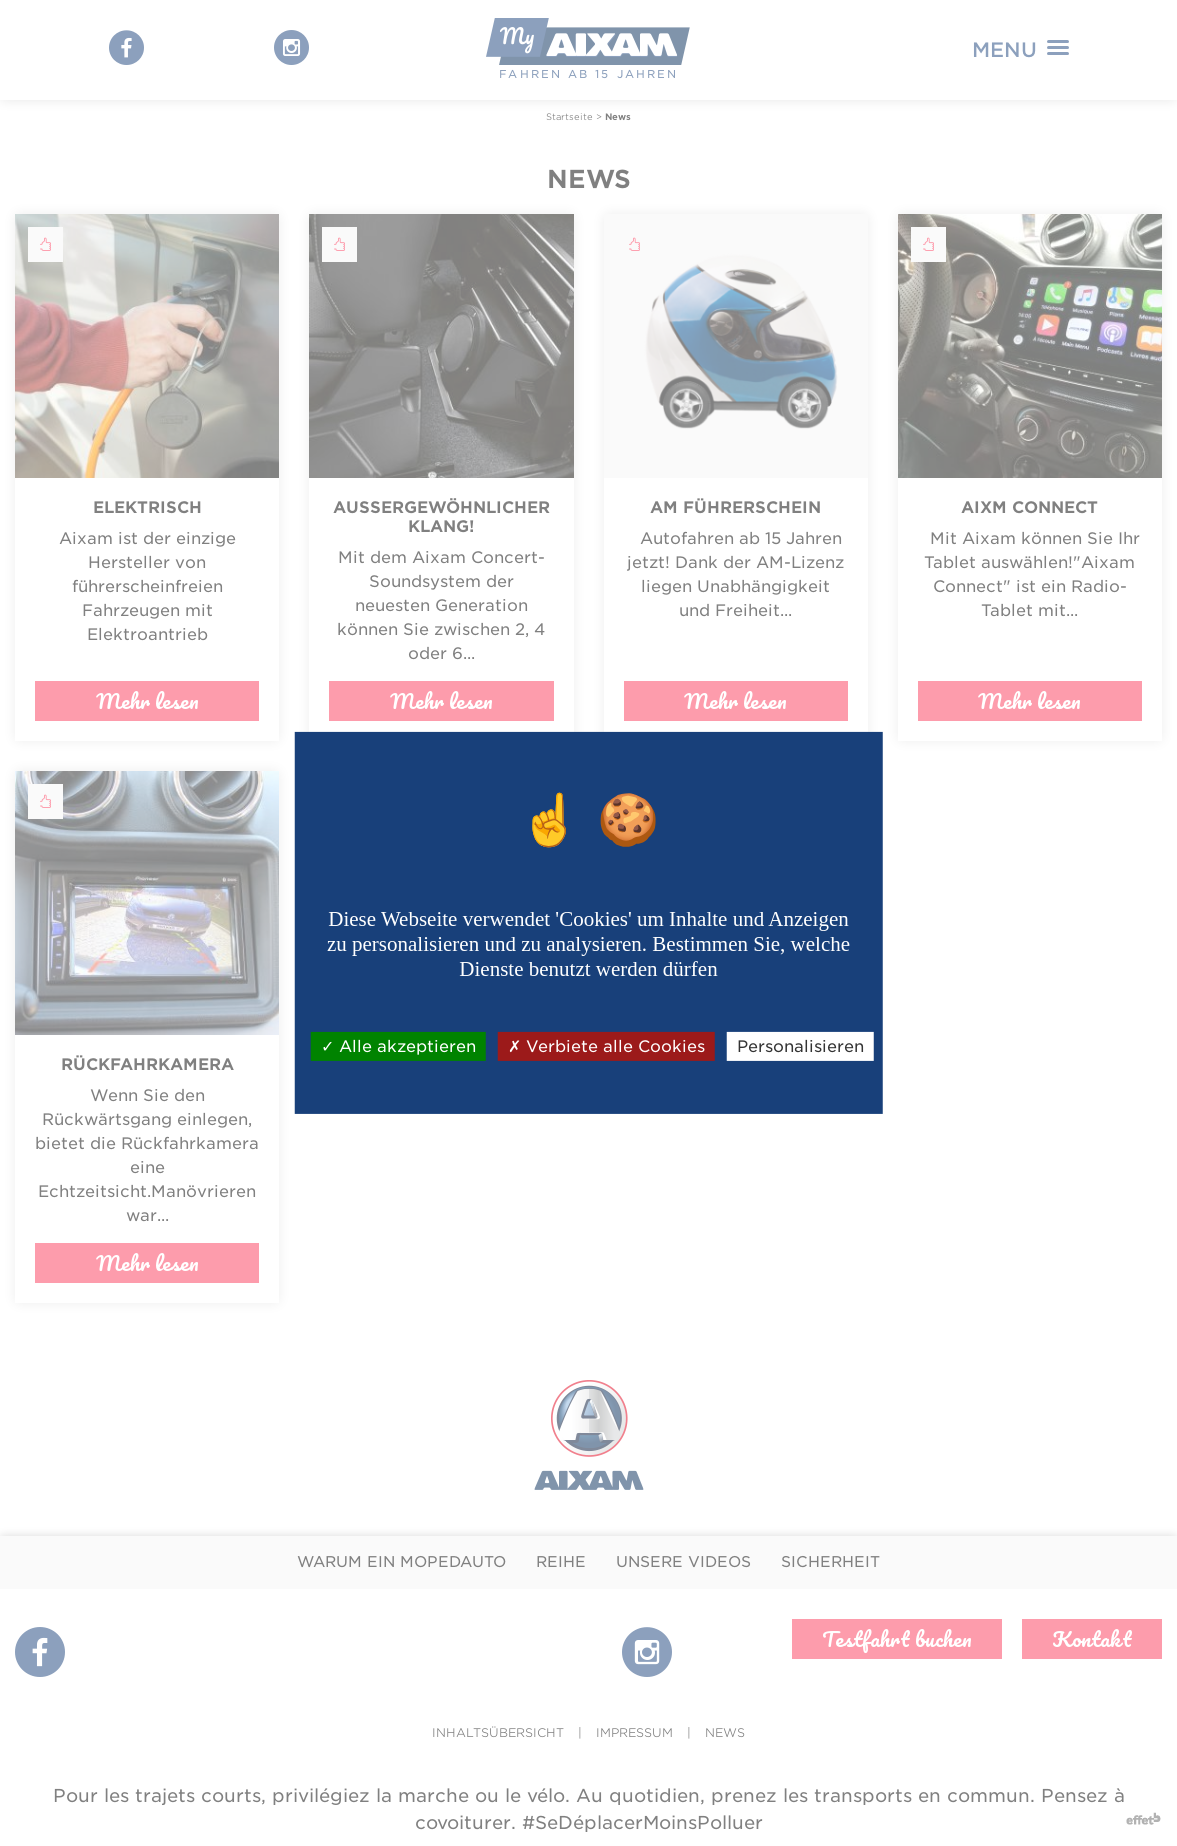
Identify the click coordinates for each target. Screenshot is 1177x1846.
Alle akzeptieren (398, 1046)
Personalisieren (800, 1046)
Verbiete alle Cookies (606, 1046)
